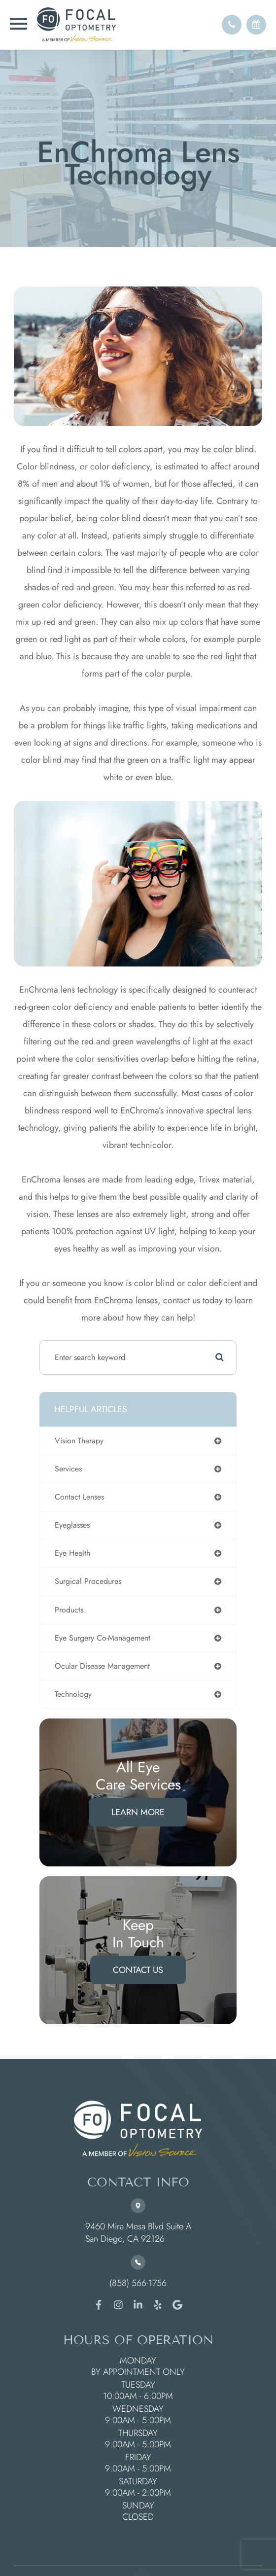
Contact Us (138, 1970)
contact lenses (79, 1497)
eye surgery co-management (102, 1638)
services (68, 1468)
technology (73, 1694)
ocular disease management (102, 1666)
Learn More (138, 1812)
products (69, 1609)
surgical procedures (88, 1581)
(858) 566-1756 (138, 2283)
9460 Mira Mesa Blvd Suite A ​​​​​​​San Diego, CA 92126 (138, 2232)
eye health (72, 1553)
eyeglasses (72, 1525)
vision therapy (79, 1440)
